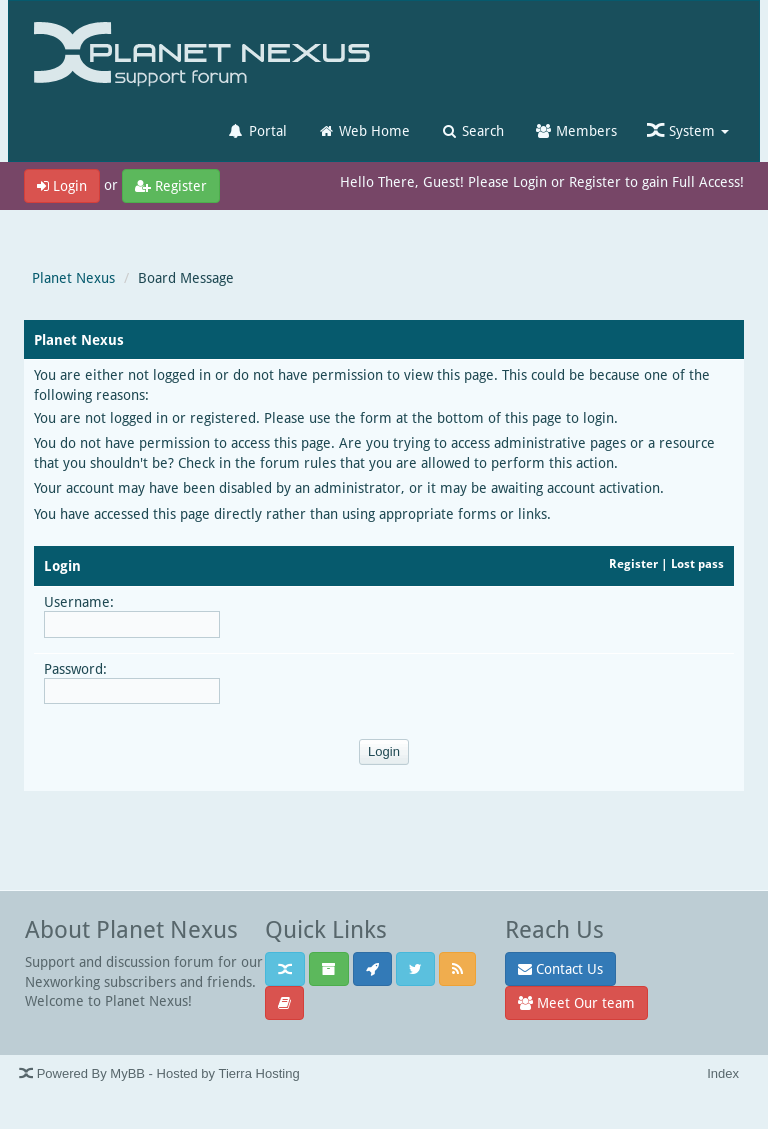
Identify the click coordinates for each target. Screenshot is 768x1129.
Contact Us (560, 968)
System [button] (688, 130)
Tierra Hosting (258, 1073)
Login (62, 185)
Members (575, 130)
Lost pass (697, 563)
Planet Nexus (73, 277)
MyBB (127, 1073)
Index (723, 1073)
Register (171, 185)
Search (472, 130)
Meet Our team (576, 1002)
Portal (257, 130)
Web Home (363, 130)
